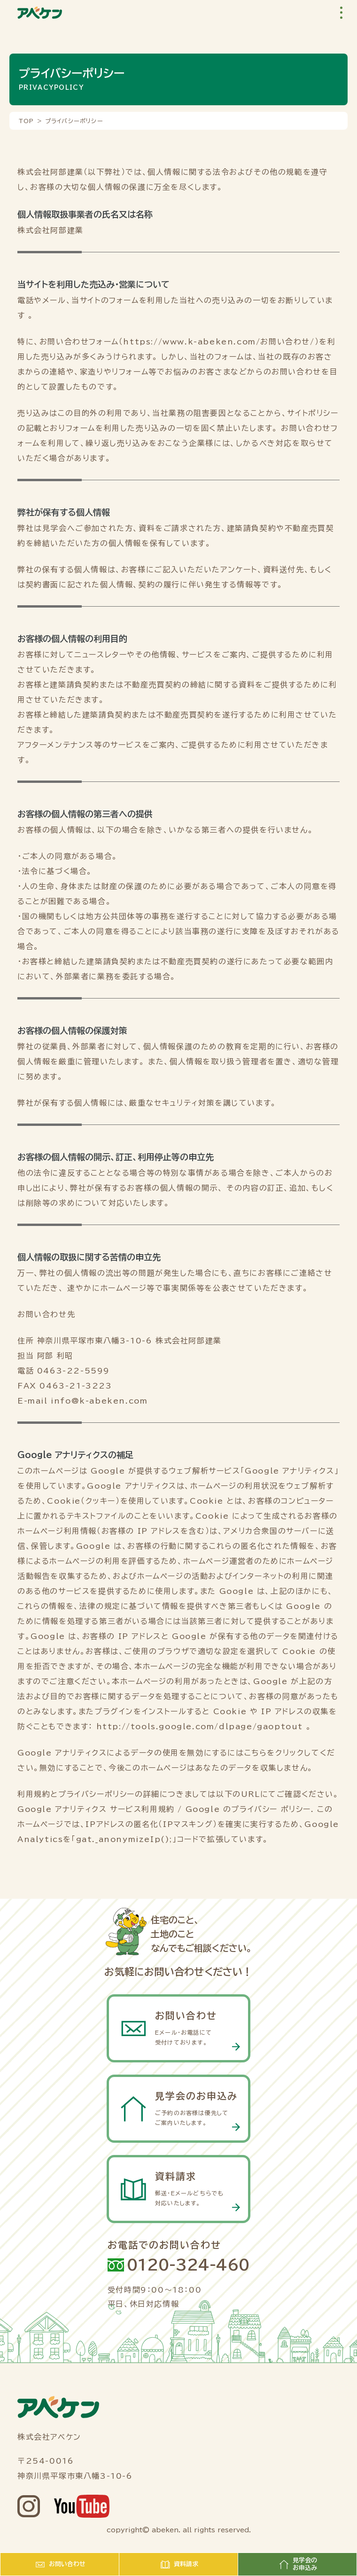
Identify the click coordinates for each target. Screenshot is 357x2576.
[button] (341, 12)
